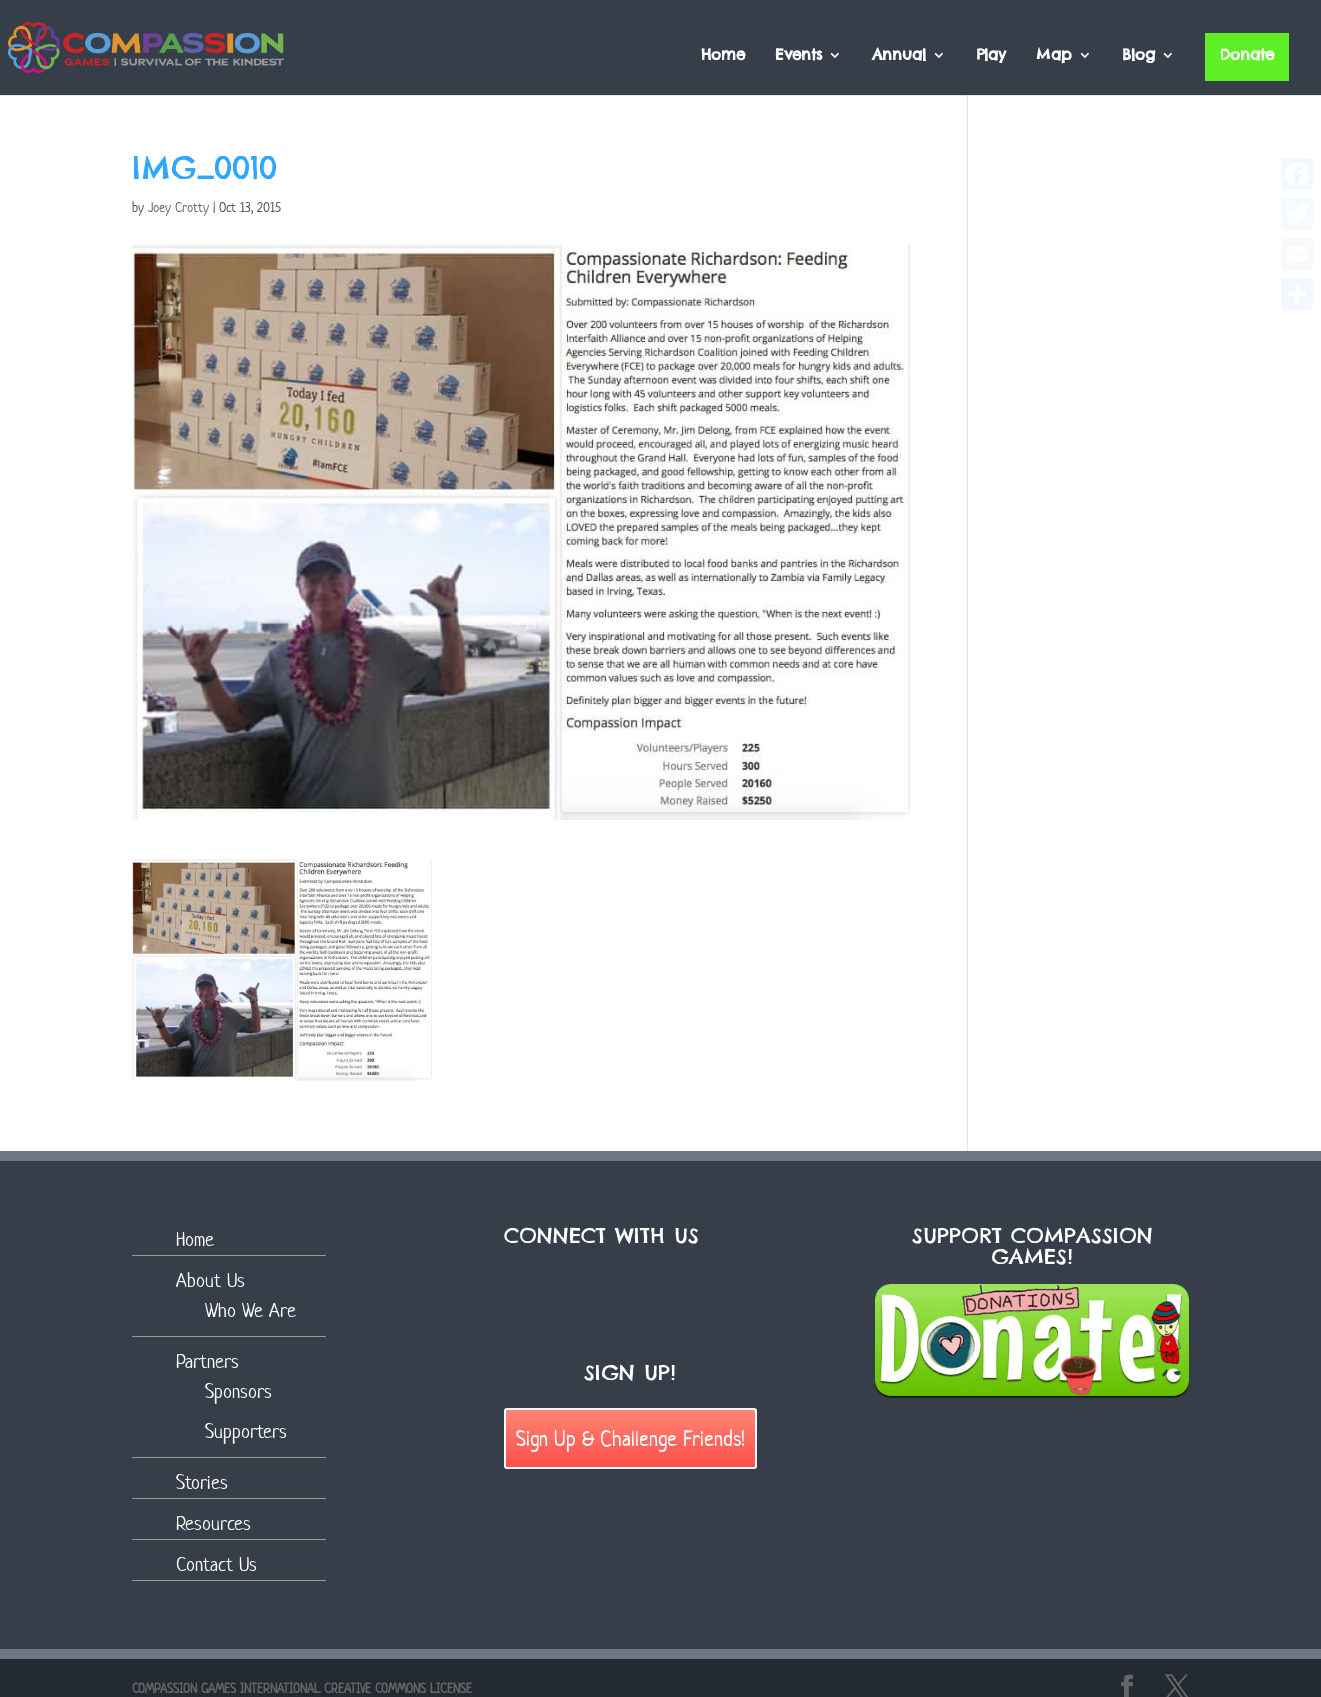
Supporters (246, 1431)
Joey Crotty (178, 207)
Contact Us (216, 1564)
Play (991, 56)
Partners (207, 1361)
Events (798, 56)
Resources (213, 1523)
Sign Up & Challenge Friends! (630, 1438)
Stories (202, 1482)
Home (723, 56)
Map (1054, 56)
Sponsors (238, 1391)
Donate (1247, 54)
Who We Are (250, 1310)
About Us (210, 1280)
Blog (1138, 56)
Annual (899, 56)
